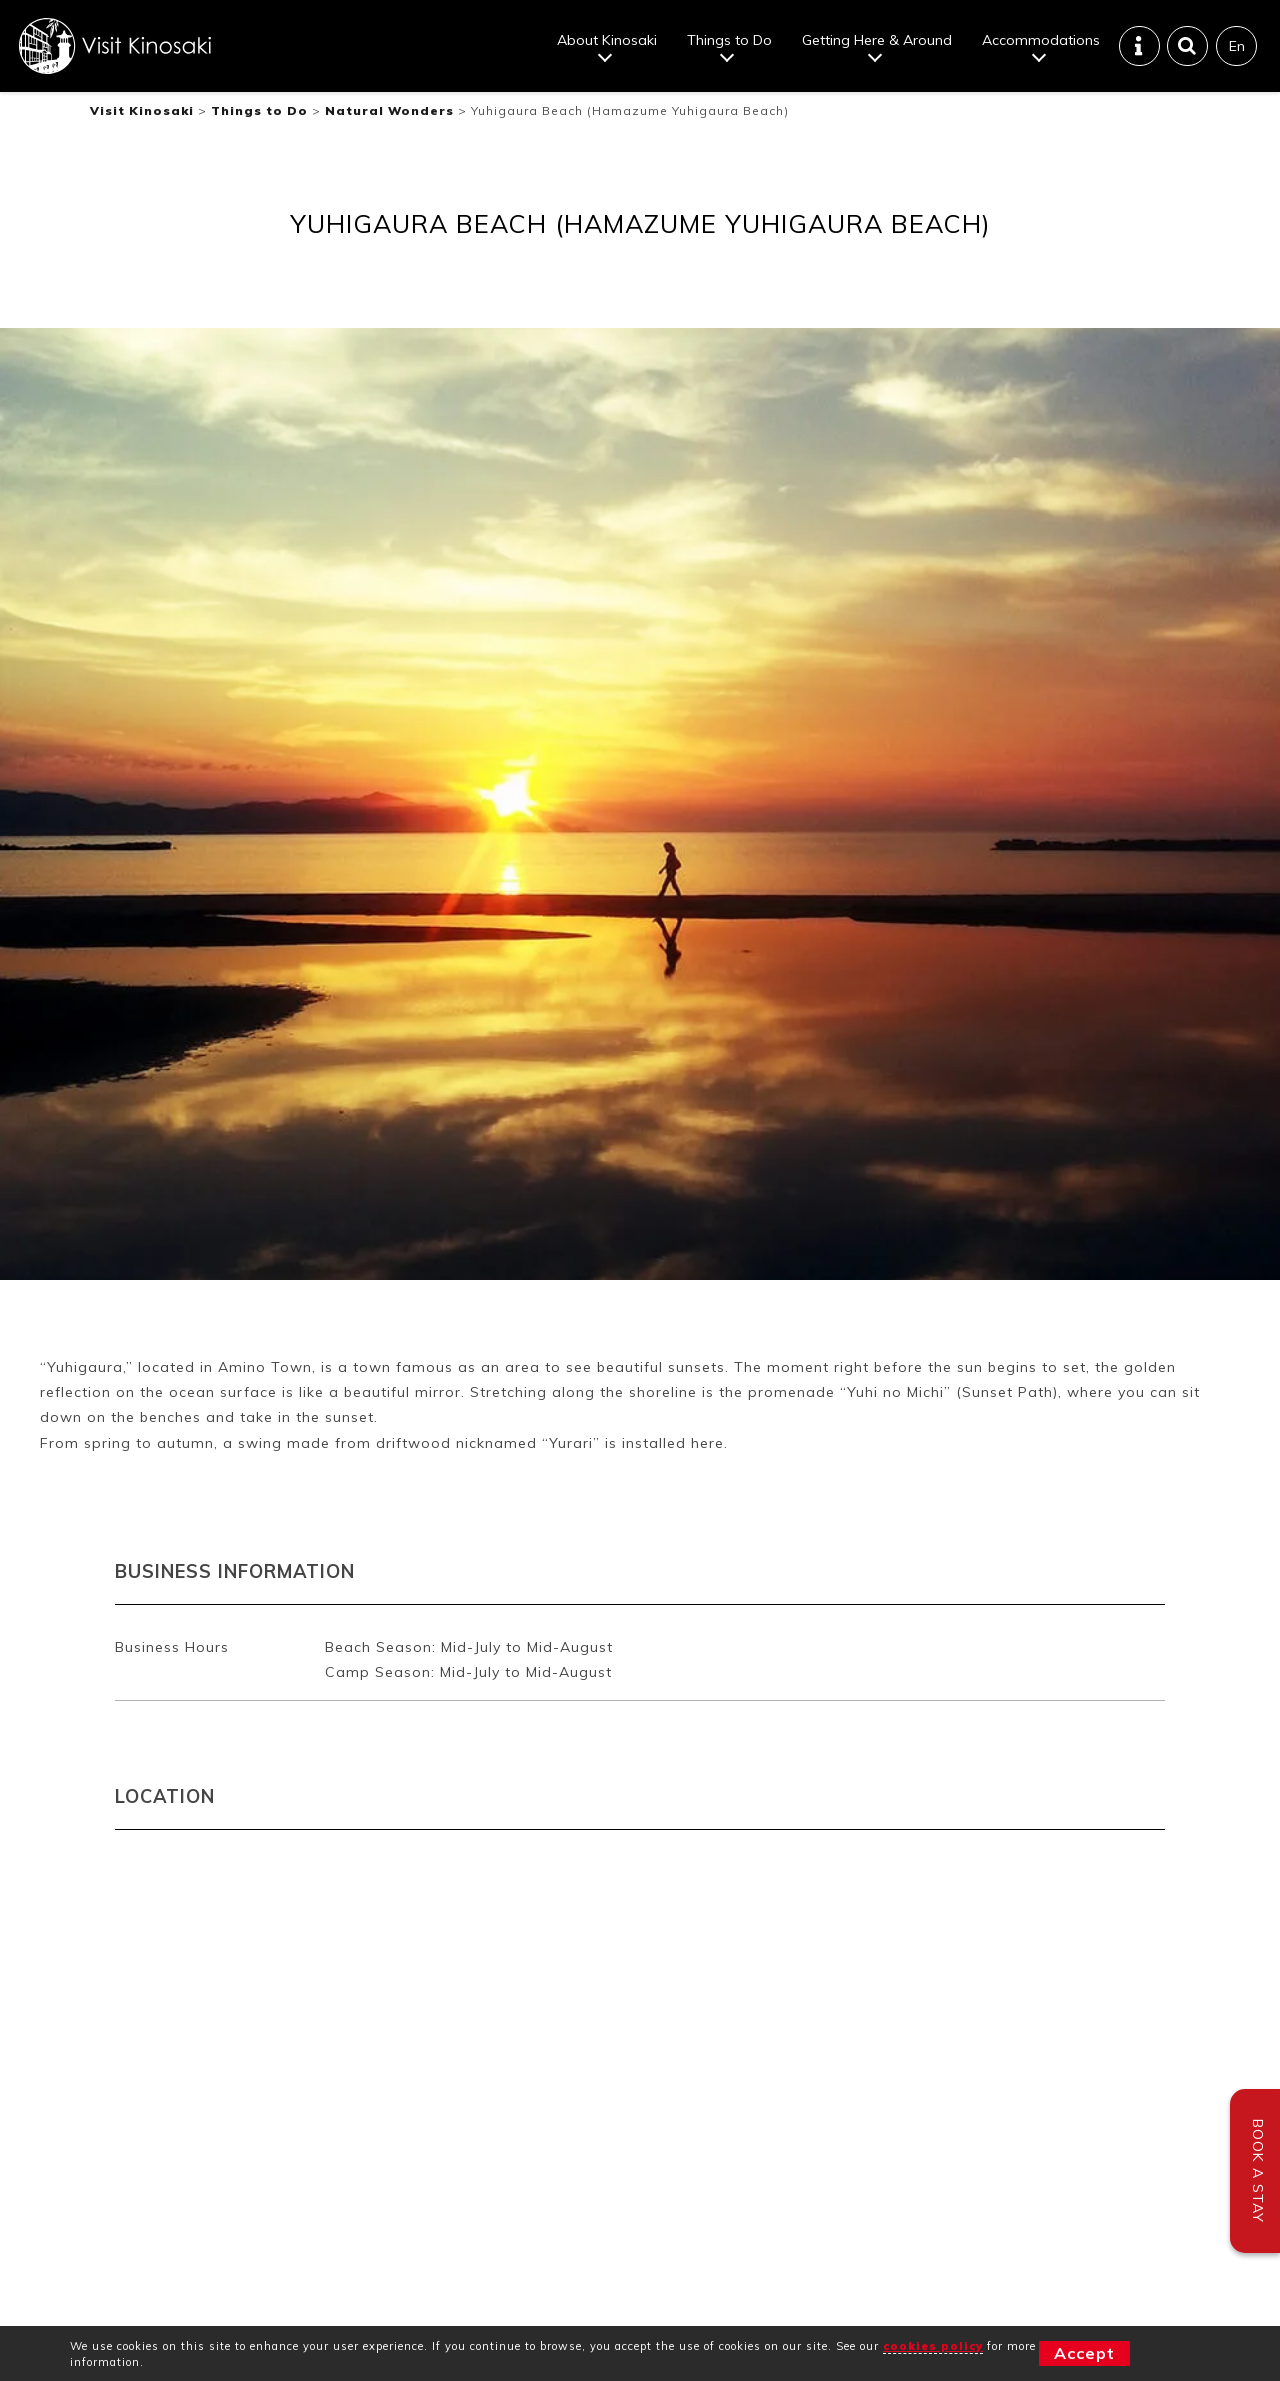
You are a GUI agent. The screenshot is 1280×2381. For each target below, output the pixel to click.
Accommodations (1041, 40)
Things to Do (729, 40)
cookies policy (933, 2346)
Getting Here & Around (877, 40)
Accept (1084, 2353)
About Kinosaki (607, 40)
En (1237, 46)
